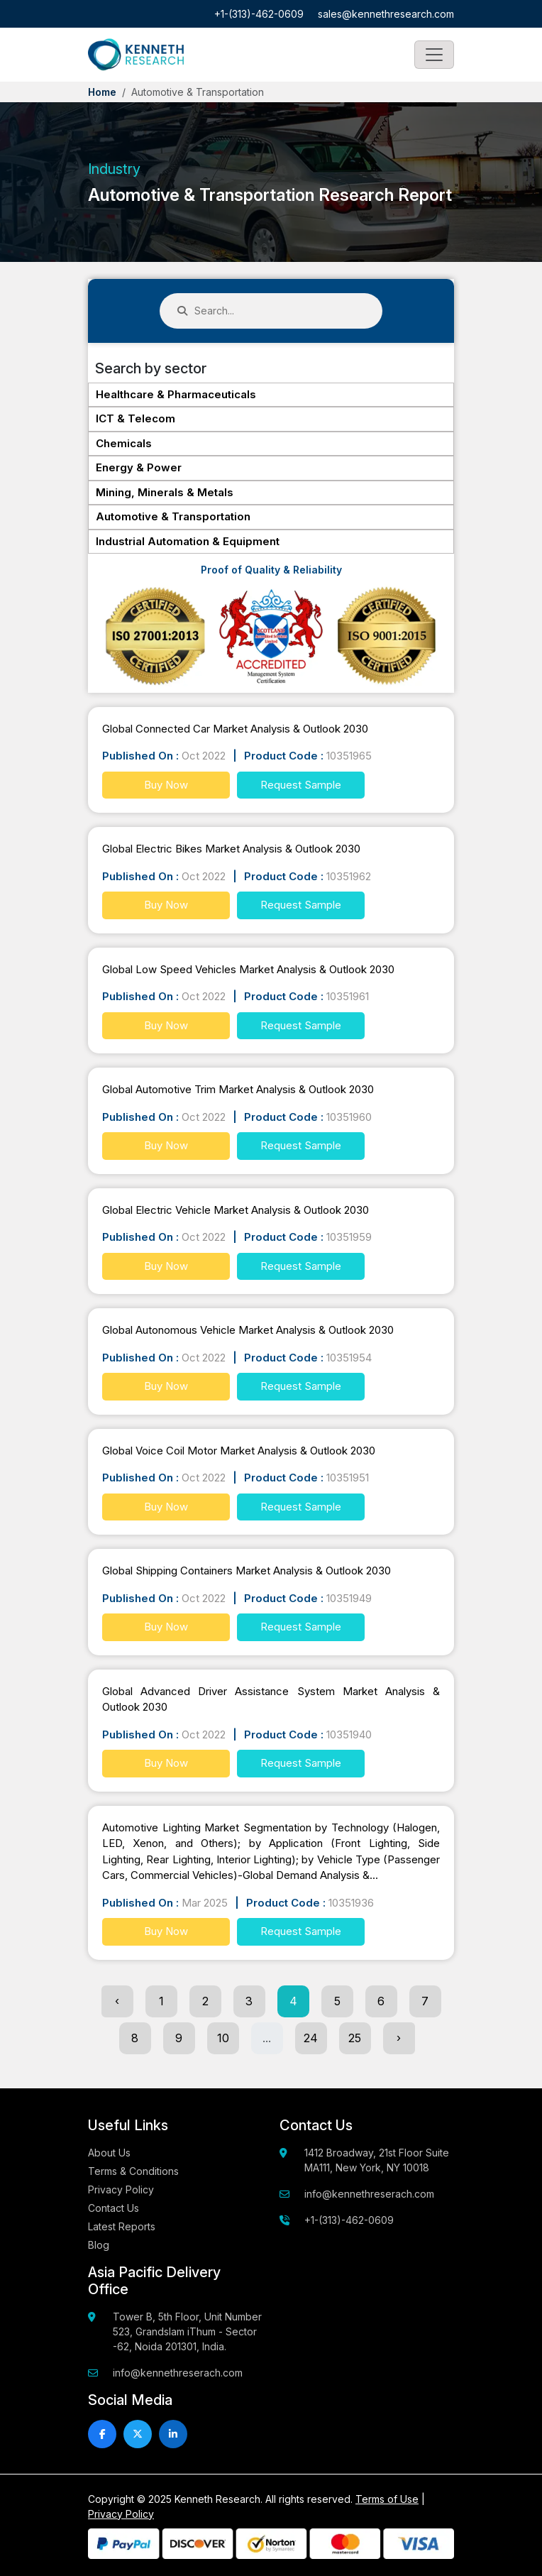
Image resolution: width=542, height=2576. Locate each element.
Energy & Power (139, 467)
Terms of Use (387, 2499)
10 (223, 2038)
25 (354, 2038)
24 (311, 2038)
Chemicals (124, 443)
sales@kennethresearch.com (386, 14)
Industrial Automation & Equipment (188, 541)
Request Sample (300, 784)
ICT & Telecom (135, 418)
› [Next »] (399, 2038)
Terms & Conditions (133, 2171)
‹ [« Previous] (117, 2001)
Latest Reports (121, 2226)
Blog (98, 2245)
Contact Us (113, 2208)
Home (102, 92)
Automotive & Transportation (173, 516)
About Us (109, 2153)
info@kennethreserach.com (369, 2194)
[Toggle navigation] (434, 54)
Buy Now (166, 784)
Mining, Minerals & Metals (164, 492)
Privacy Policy (121, 2189)
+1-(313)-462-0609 (259, 14)
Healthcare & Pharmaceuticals (176, 394)
